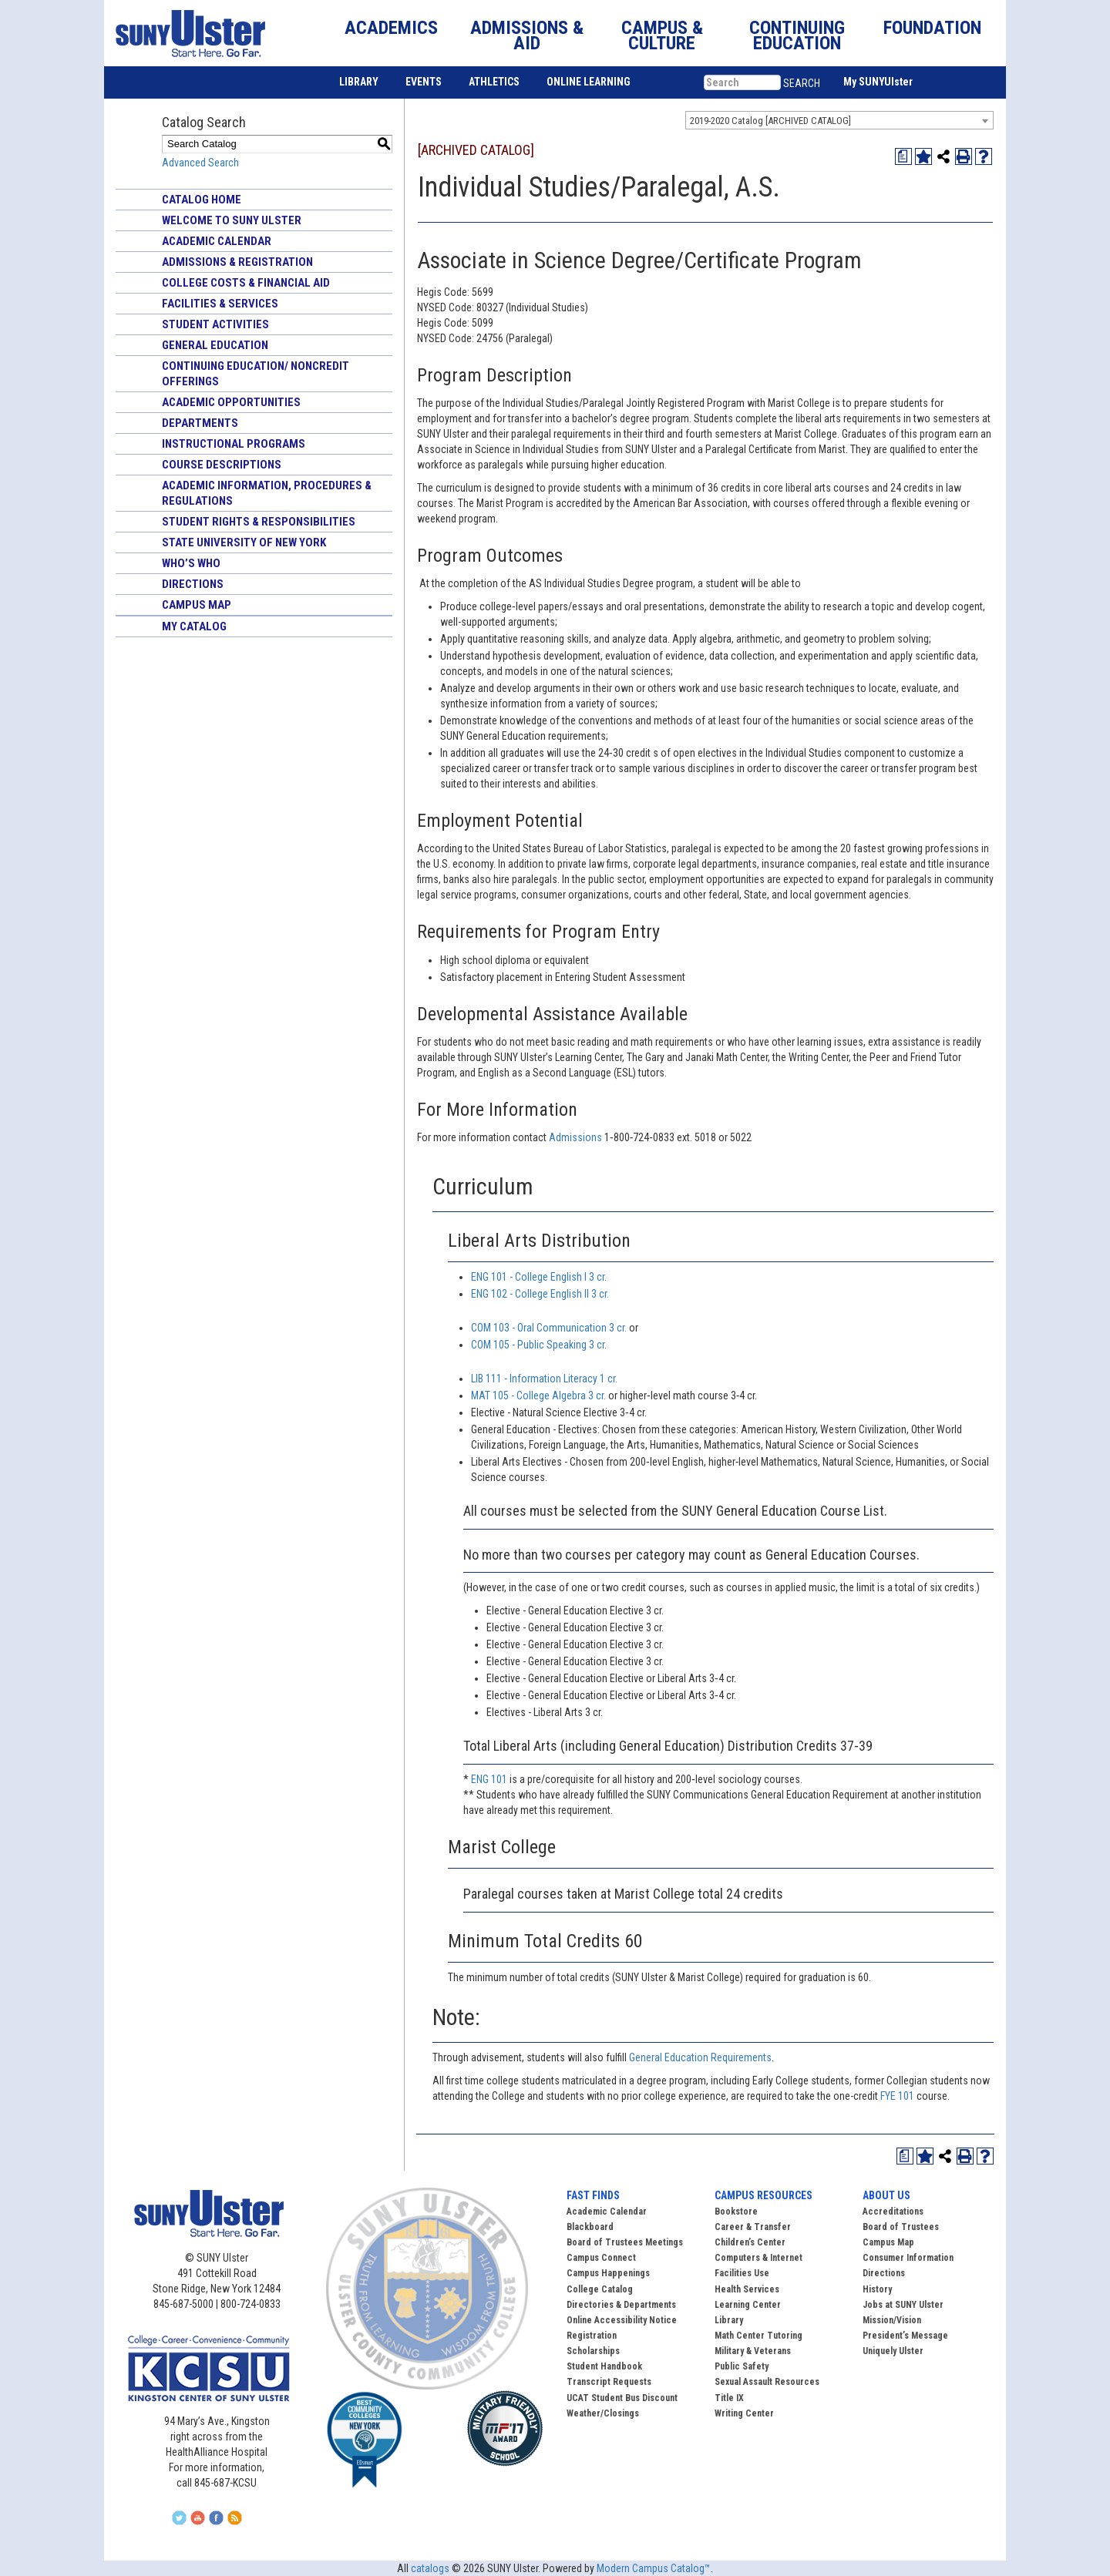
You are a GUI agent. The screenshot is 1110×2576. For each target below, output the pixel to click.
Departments (200, 423)
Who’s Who (191, 563)
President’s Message (905, 2335)
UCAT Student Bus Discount (622, 2398)
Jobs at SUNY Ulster (903, 2304)
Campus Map (196, 605)
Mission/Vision (892, 2320)
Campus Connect (601, 2257)
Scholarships (593, 2351)
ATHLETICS (494, 82)
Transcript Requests (609, 2381)
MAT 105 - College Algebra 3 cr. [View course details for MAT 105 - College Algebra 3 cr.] (538, 1395)
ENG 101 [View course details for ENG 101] (489, 1779)
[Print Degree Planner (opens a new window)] (903, 156)
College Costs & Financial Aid (246, 283)
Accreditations (893, 2211)
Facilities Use (742, 2273)
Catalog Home (201, 200)
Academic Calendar (216, 241)
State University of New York (244, 542)
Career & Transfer (753, 2227)
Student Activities (215, 324)
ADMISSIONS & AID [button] (527, 35)
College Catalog (600, 2289)
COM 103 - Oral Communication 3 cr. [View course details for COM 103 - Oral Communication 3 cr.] (549, 1328)
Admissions (576, 1137)
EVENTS (423, 82)
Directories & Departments (621, 2304)
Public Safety (742, 2366)
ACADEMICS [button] (391, 27)
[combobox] (839, 120)
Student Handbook (604, 2366)
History (877, 2289)
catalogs (430, 2568)
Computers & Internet (758, 2257)
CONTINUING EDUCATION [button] (797, 35)
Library (729, 2320)
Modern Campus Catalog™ (654, 2568)
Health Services (747, 2289)
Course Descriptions (221, 465)
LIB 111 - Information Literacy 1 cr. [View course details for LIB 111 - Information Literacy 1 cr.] (544, 1378)
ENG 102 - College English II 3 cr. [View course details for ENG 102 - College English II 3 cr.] (540, 1294)
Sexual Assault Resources (767, 2381)
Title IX (729, 2398)
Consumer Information (908, 2257)
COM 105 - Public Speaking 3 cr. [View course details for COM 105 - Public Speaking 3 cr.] (539, 1344)
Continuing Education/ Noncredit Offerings (255, 373)
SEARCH (801, 83)
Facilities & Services (220, 304)
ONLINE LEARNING (589, 82)
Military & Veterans (753, 2351)
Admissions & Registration (237, 262)
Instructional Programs (233, 444)
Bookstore (736, 2211)
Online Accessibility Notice (622, 2320)
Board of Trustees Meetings (625, 2242)
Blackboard (590, 2227)
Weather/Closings (603, 2413)
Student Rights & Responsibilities (258, 522)
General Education (215, 345)
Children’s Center (750, 2242)
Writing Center (744, 2413)
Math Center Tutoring (758, 2335)
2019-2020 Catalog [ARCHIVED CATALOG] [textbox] (770, 120)
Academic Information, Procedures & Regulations (267, 493)
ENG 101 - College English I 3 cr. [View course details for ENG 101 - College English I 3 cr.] (539, 1277)
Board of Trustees (901, 2227)
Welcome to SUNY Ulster (231, 220)
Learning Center (748, 2304)
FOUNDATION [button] (932, 27)
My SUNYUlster (878, 82)
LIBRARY (358, 82)
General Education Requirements (700, 2057)
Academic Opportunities (231, 402)
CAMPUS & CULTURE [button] (662, 35)
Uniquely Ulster (893, 2351)
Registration (592, 2335)
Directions (193, 584)
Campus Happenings (608, 2273)
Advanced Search (200, 162)
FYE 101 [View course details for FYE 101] (897, 2096)
